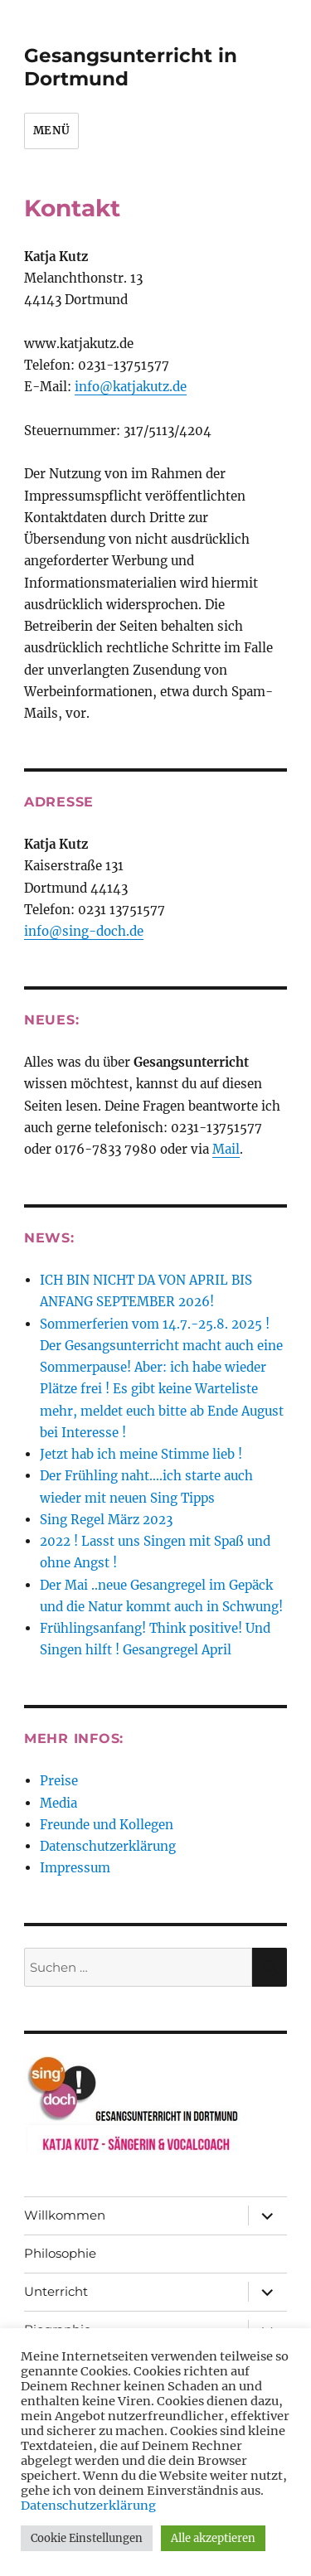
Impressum (75, 1868)
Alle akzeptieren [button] (213, 2538)
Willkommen (64, 2215)
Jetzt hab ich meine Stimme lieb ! (141, 1454)
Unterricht (56, 2291)
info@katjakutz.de (131, 387)
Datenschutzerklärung (108, 1846)
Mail (226, 1149)
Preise (59, 1781)
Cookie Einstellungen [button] (87, 2538)
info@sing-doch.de (83, 931)
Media (58, 1803)
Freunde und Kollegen (106, 1825)
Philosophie (60, 2253)
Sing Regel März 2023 (106, 1520)
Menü (51, 130)
